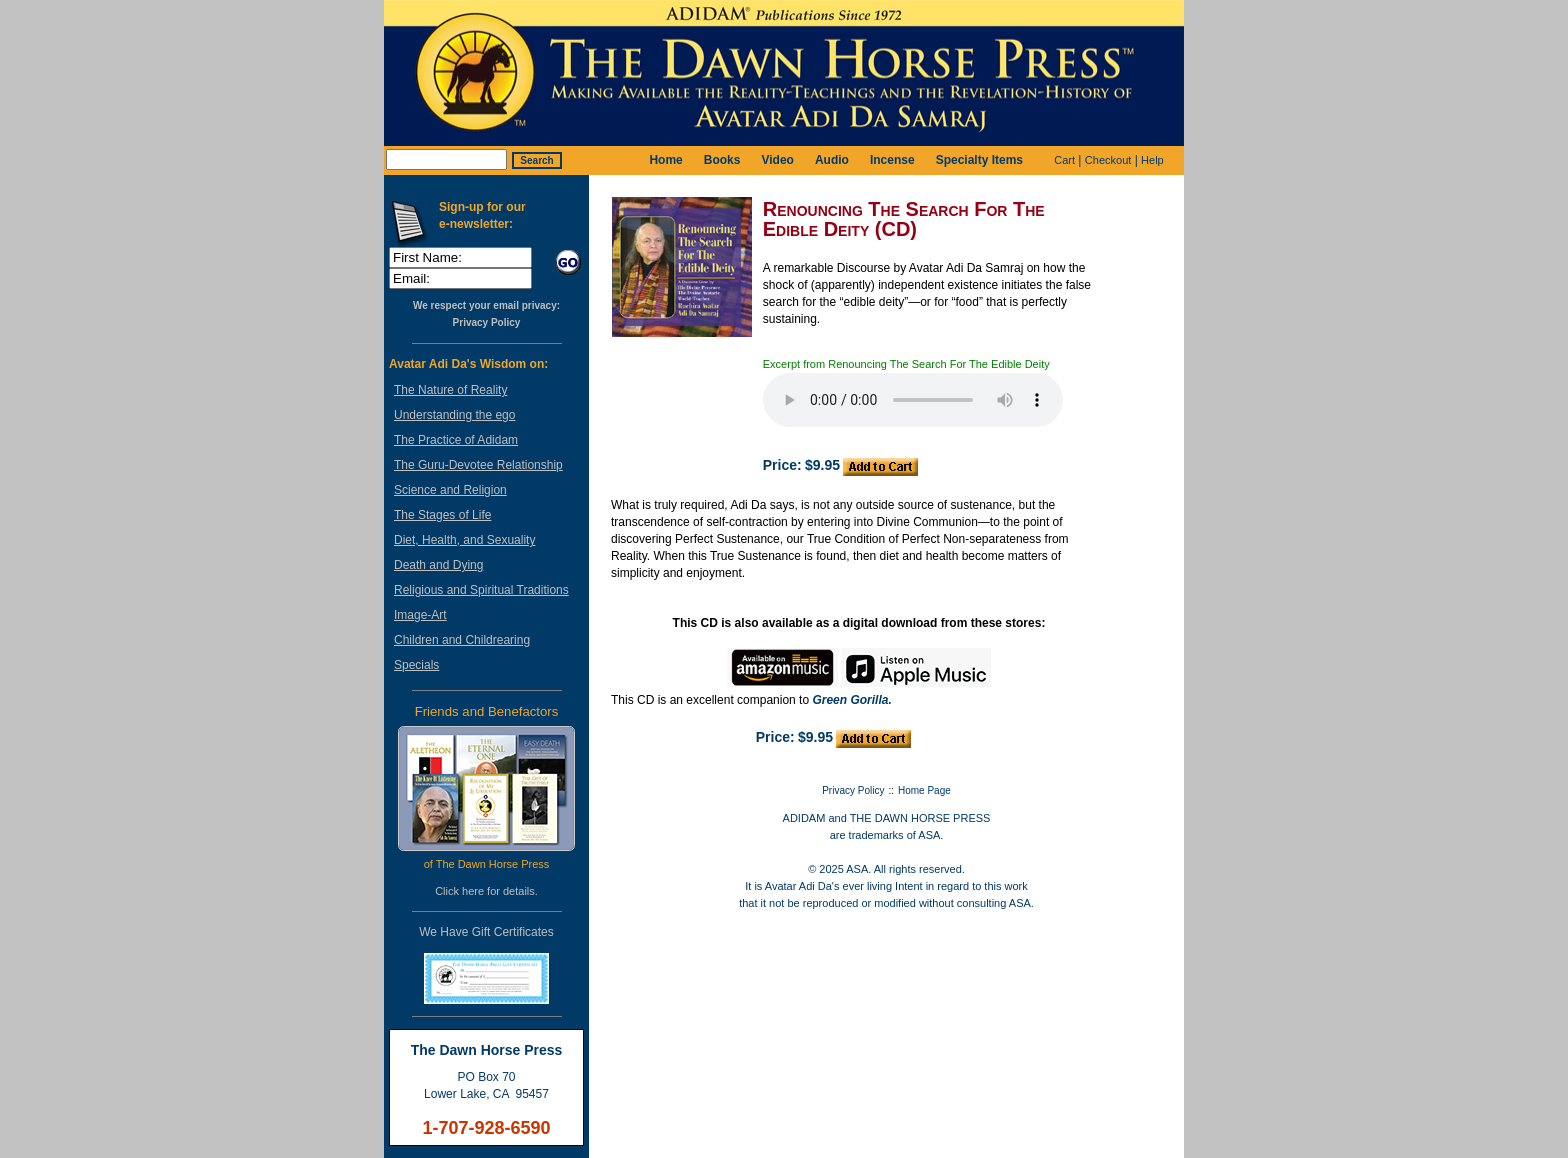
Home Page (924, 790)
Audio (832, 160)
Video (777, 160)
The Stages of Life (442, 515)
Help (1152, 160)
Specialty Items (979, 160)
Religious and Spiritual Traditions (481, 590)
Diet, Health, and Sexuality (464, 540)
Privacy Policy (487, 322)
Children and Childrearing (462, 640)
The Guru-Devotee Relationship (478, 465)
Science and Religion (450, 490)
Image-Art (420, 615)
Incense (892, 160)
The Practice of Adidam (456, 440)
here (473, 891)
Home (665, 160)
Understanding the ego (454, 415)
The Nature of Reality (450, 390)
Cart (1064, 160)
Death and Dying (438, 565)
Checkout (1108, 160)
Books (722, 160)
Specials (416, 665)
